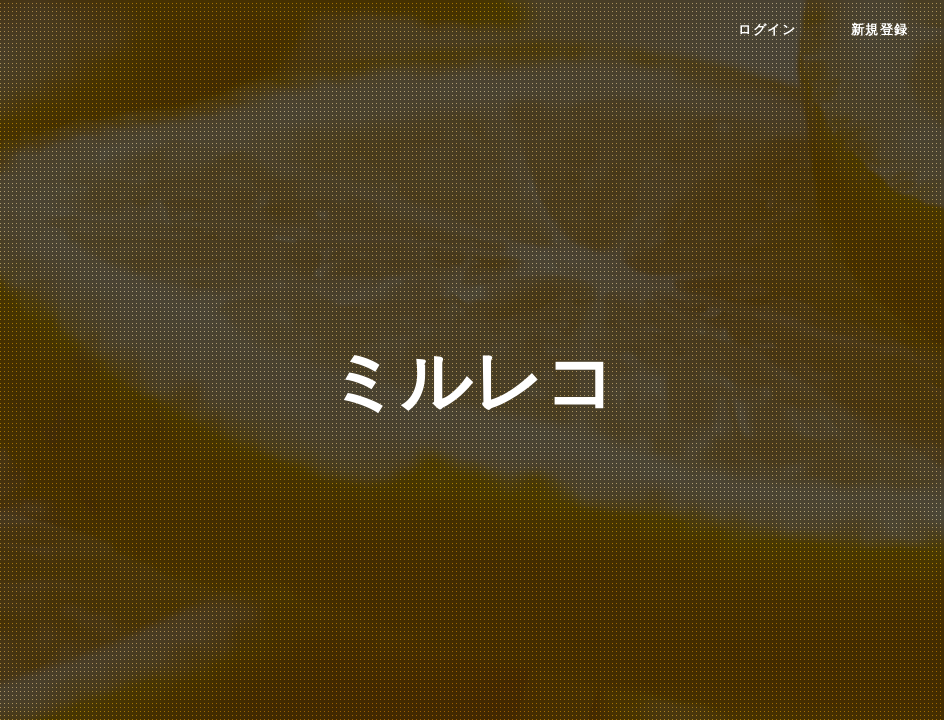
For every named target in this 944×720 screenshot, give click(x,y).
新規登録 (880, 30)
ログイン (767, 30)
